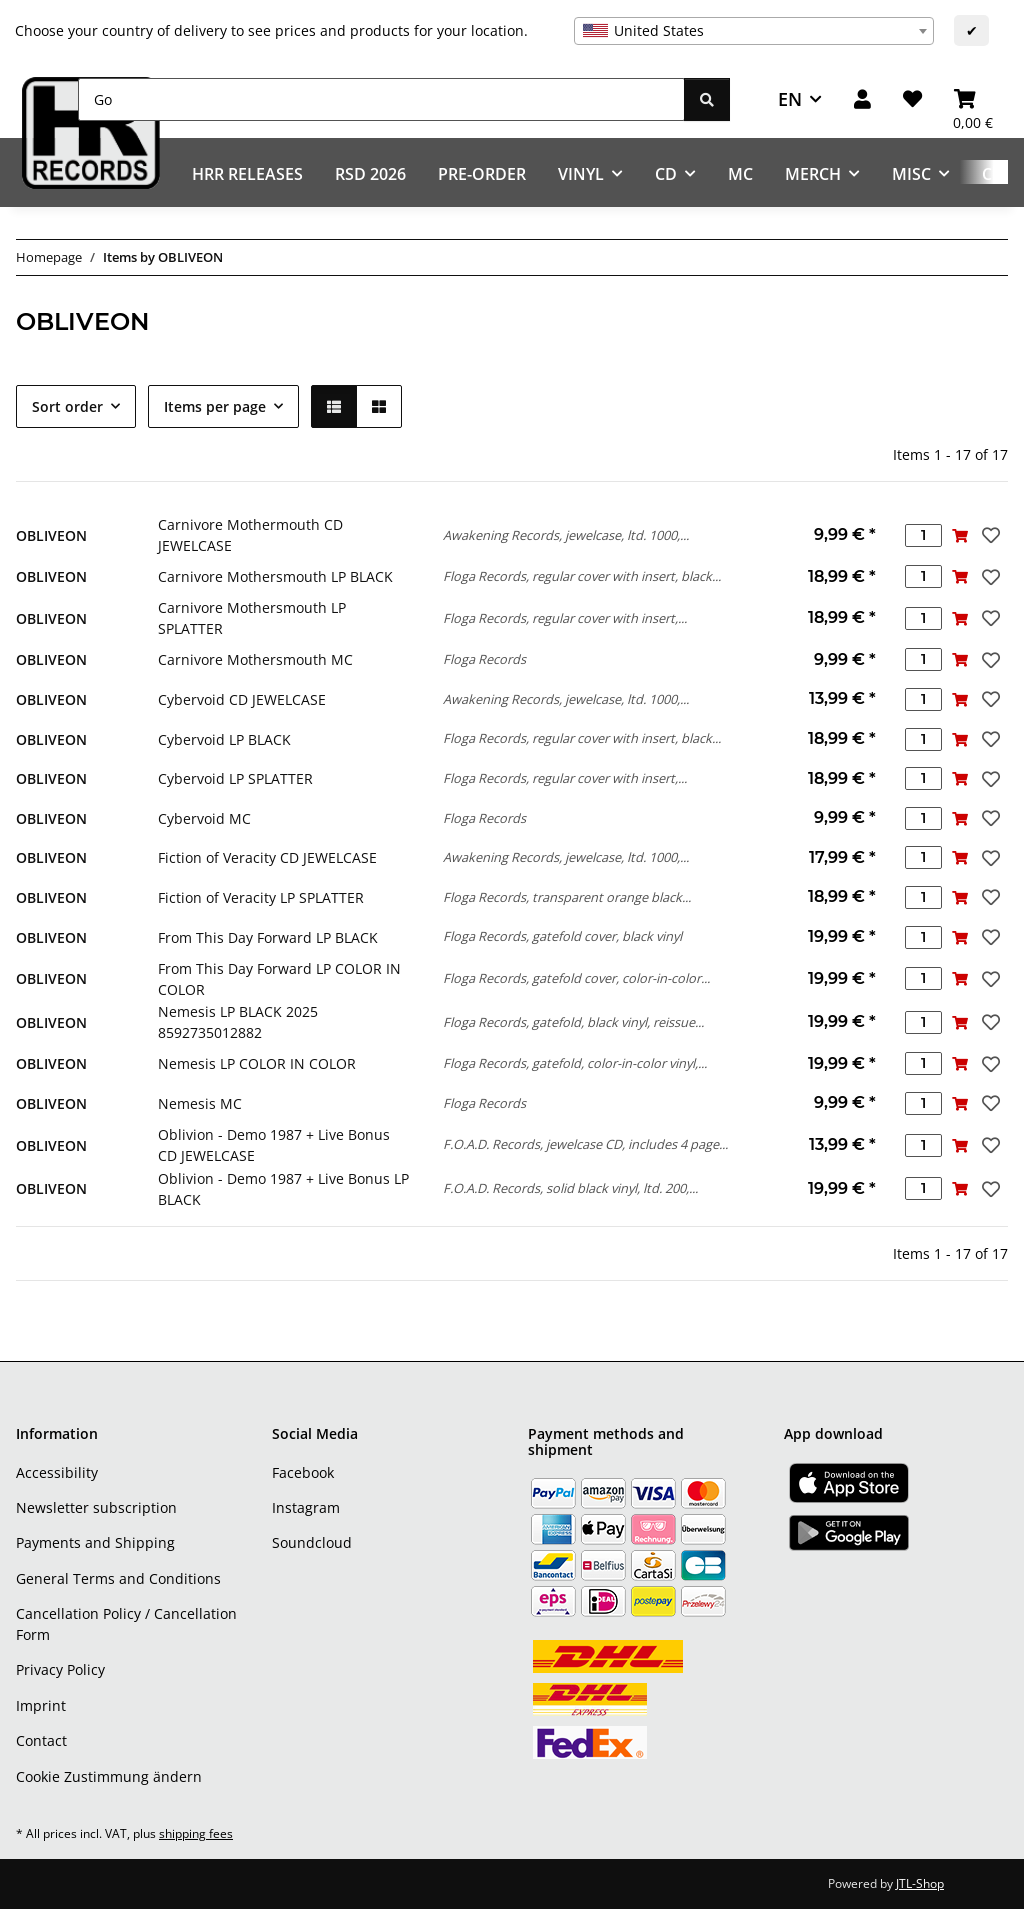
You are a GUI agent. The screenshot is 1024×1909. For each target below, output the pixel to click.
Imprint (41, 1705)
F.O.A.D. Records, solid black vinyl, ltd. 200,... (570, 1188)
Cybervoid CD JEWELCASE (242, 699)
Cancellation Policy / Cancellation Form (126, 1624)
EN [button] (790, 99)
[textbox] (754, 31)
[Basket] (973, 99)
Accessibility (57, 1472)
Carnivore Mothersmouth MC (255, 659)
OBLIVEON (51, 535)
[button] (862, 99)
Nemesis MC (200, 1103)
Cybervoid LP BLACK (224, 739)
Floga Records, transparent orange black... (567, 897)
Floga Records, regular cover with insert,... (565, 618)
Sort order (67, 406)
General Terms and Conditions (118, 1578)
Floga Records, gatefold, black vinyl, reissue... (573, 1022)
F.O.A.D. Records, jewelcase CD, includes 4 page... (585, 1144)
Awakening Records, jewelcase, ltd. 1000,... (566, 535)
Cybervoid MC (204, 818)
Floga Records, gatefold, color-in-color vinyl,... (575, 1063)
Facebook (303, 1472)
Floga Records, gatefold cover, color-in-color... (576, 978)
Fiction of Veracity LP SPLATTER (261, 897)
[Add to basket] (960, 535)
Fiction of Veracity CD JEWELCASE (267, 857)
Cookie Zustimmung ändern (109, 1776)
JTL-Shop (920, 1883)
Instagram (306, 1507)
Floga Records (484, 659)
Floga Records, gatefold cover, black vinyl (562, 936)
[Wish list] (912, 99)
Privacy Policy (60, 1669)
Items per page (215, 406)
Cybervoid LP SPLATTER (235, 778)
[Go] (381, 99)
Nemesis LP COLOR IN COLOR (257, 1063)
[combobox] (754, 31)
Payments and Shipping (95, 1542)
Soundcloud (312, 1542)
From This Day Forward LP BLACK (268, 937)
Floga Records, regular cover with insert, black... (582, 576)
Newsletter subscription (96, 1507)
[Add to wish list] (989, 535)
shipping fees (196, 1833)
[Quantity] (923, 535)
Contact (41, 1740)
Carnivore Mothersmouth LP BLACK (275, 576)
